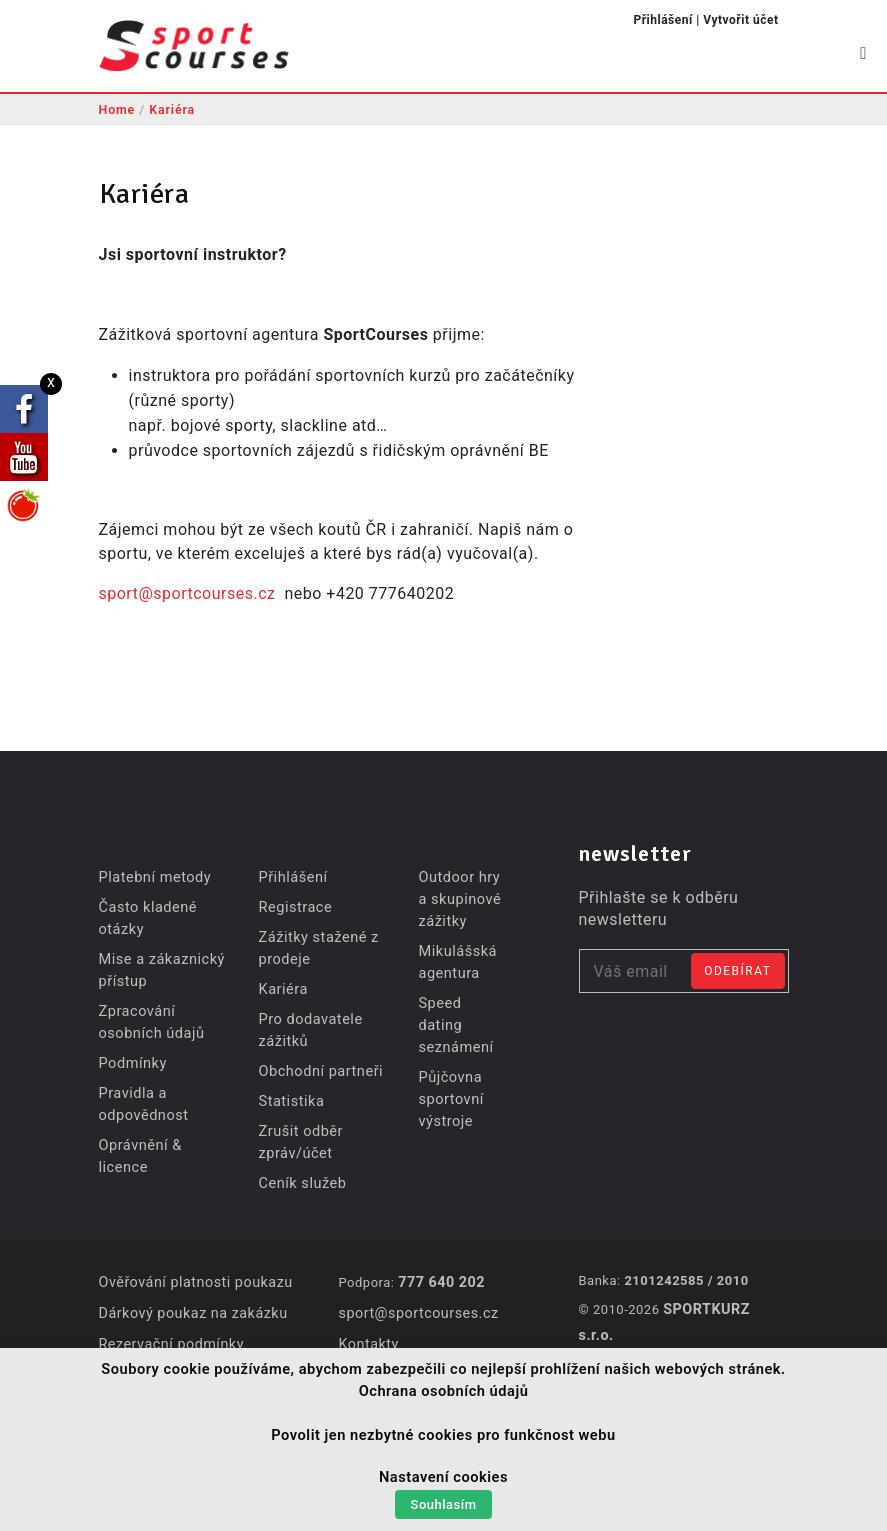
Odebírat (737, 971)
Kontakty (368, 1342)
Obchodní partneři (318, 1071)
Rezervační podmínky (170, 1342)
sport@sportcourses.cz (187, 593)
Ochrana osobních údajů (444, 1395)
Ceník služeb (300, 1183)
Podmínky (132, 1063)
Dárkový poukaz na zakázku (191, 1312)
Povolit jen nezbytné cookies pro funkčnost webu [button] (443, 1439)
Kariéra (176, 109)
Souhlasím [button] (444, 1506)
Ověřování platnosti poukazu (194, 1282)
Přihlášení (662, 20)
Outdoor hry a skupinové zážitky (458, 899)
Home (118, 109)
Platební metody (153, 877)
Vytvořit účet (740, 20)
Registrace (293, 907)
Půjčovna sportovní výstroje (449, 1077)
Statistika (289, 1101)
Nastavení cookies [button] (443, 1481)
